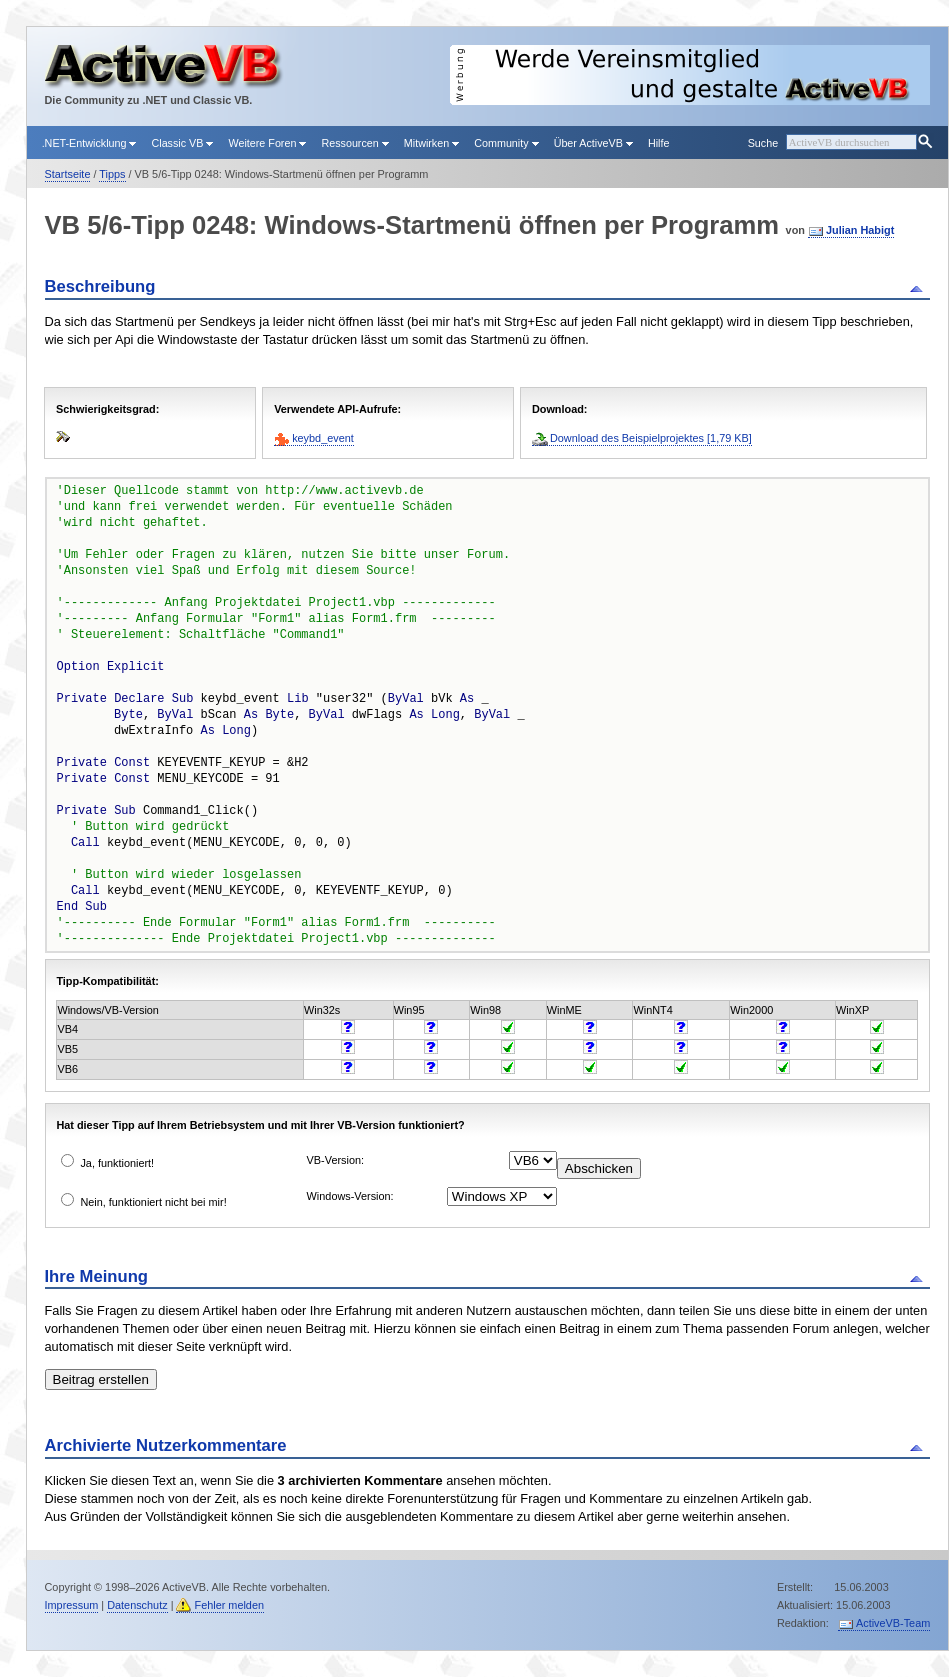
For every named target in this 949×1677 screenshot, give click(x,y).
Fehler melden (229, 1605)
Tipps (112, 174)
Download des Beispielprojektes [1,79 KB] (651, 438)
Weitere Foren (267, 143)
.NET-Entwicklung (89, 143)
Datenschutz (137, 1605)
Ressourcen (354, 143)
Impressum (72, 1605)
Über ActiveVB (593, 143)
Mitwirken (431, 143)
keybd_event (323, 438)
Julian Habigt (860, 230)
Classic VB (182, 143)
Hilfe (659, 143)
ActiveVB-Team (893, 1623)
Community (506, 143)
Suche (763, 143)
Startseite (68, 174)
